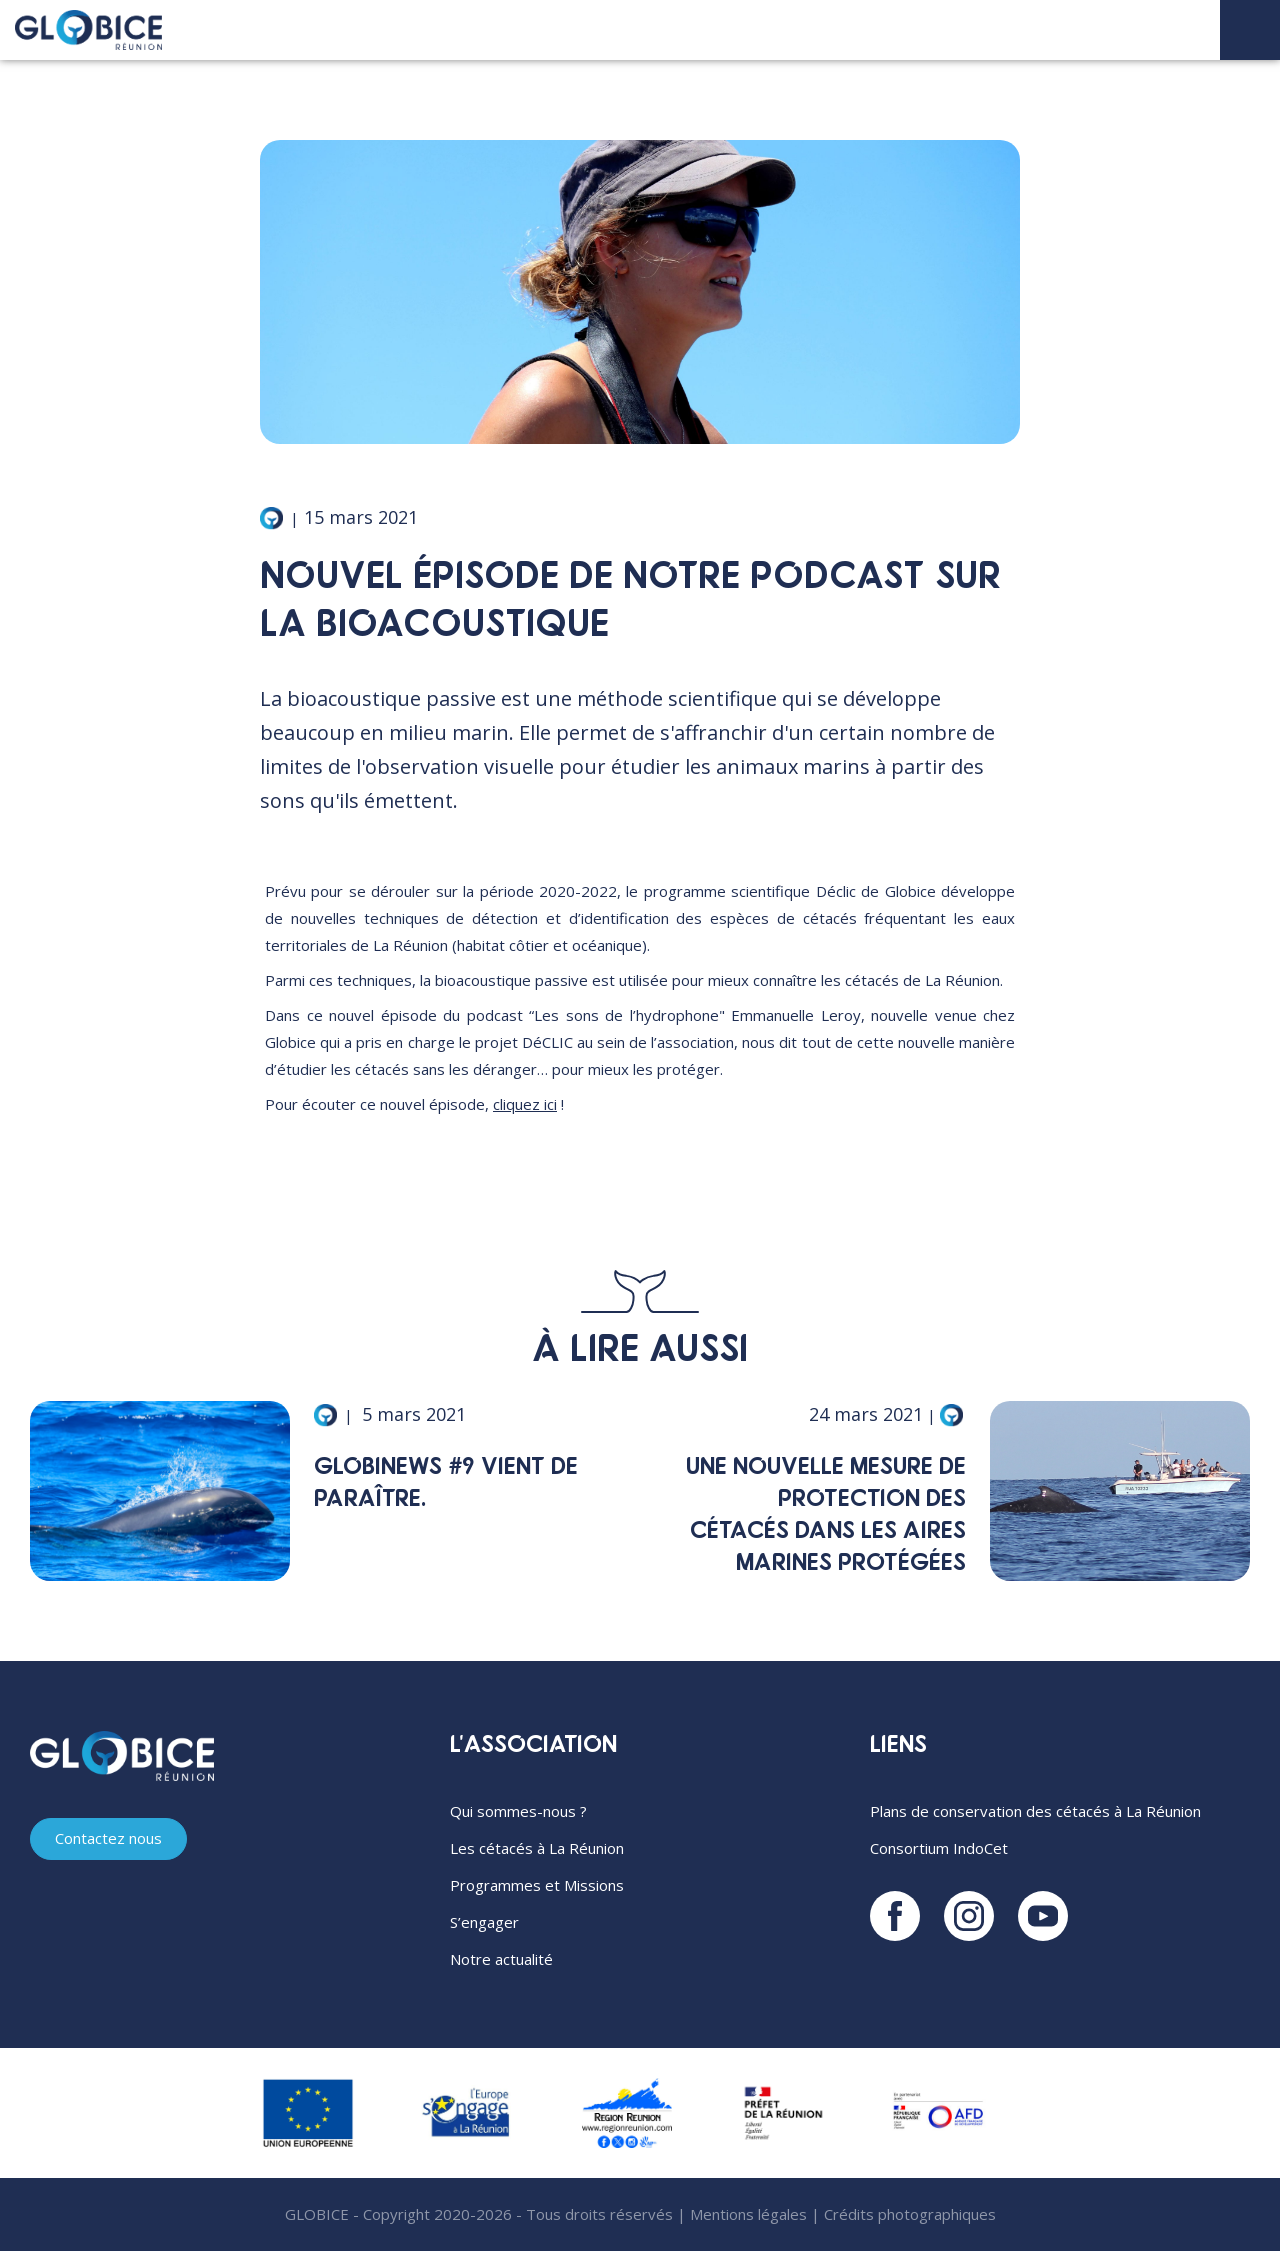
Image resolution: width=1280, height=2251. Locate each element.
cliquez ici (525, 1104)
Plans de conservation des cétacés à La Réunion (1035, 1811)
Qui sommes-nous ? (518, 1811)
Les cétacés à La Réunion (537, 1848)
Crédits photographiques (910, 2214)
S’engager (484, 1922)
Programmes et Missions (537, 1885)
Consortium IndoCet (939, 1848)
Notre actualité (501, 1959)
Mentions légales (748, 2214)
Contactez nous (108, 1838)
